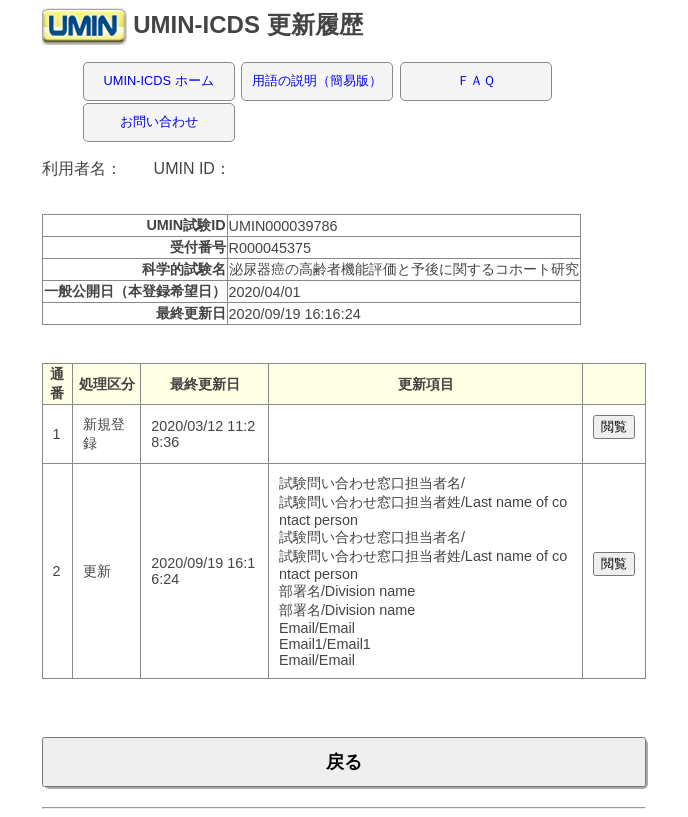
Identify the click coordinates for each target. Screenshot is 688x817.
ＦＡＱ (476, 80)
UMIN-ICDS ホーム (159, 80)
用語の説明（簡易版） (317, 80)
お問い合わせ (159, 121)
